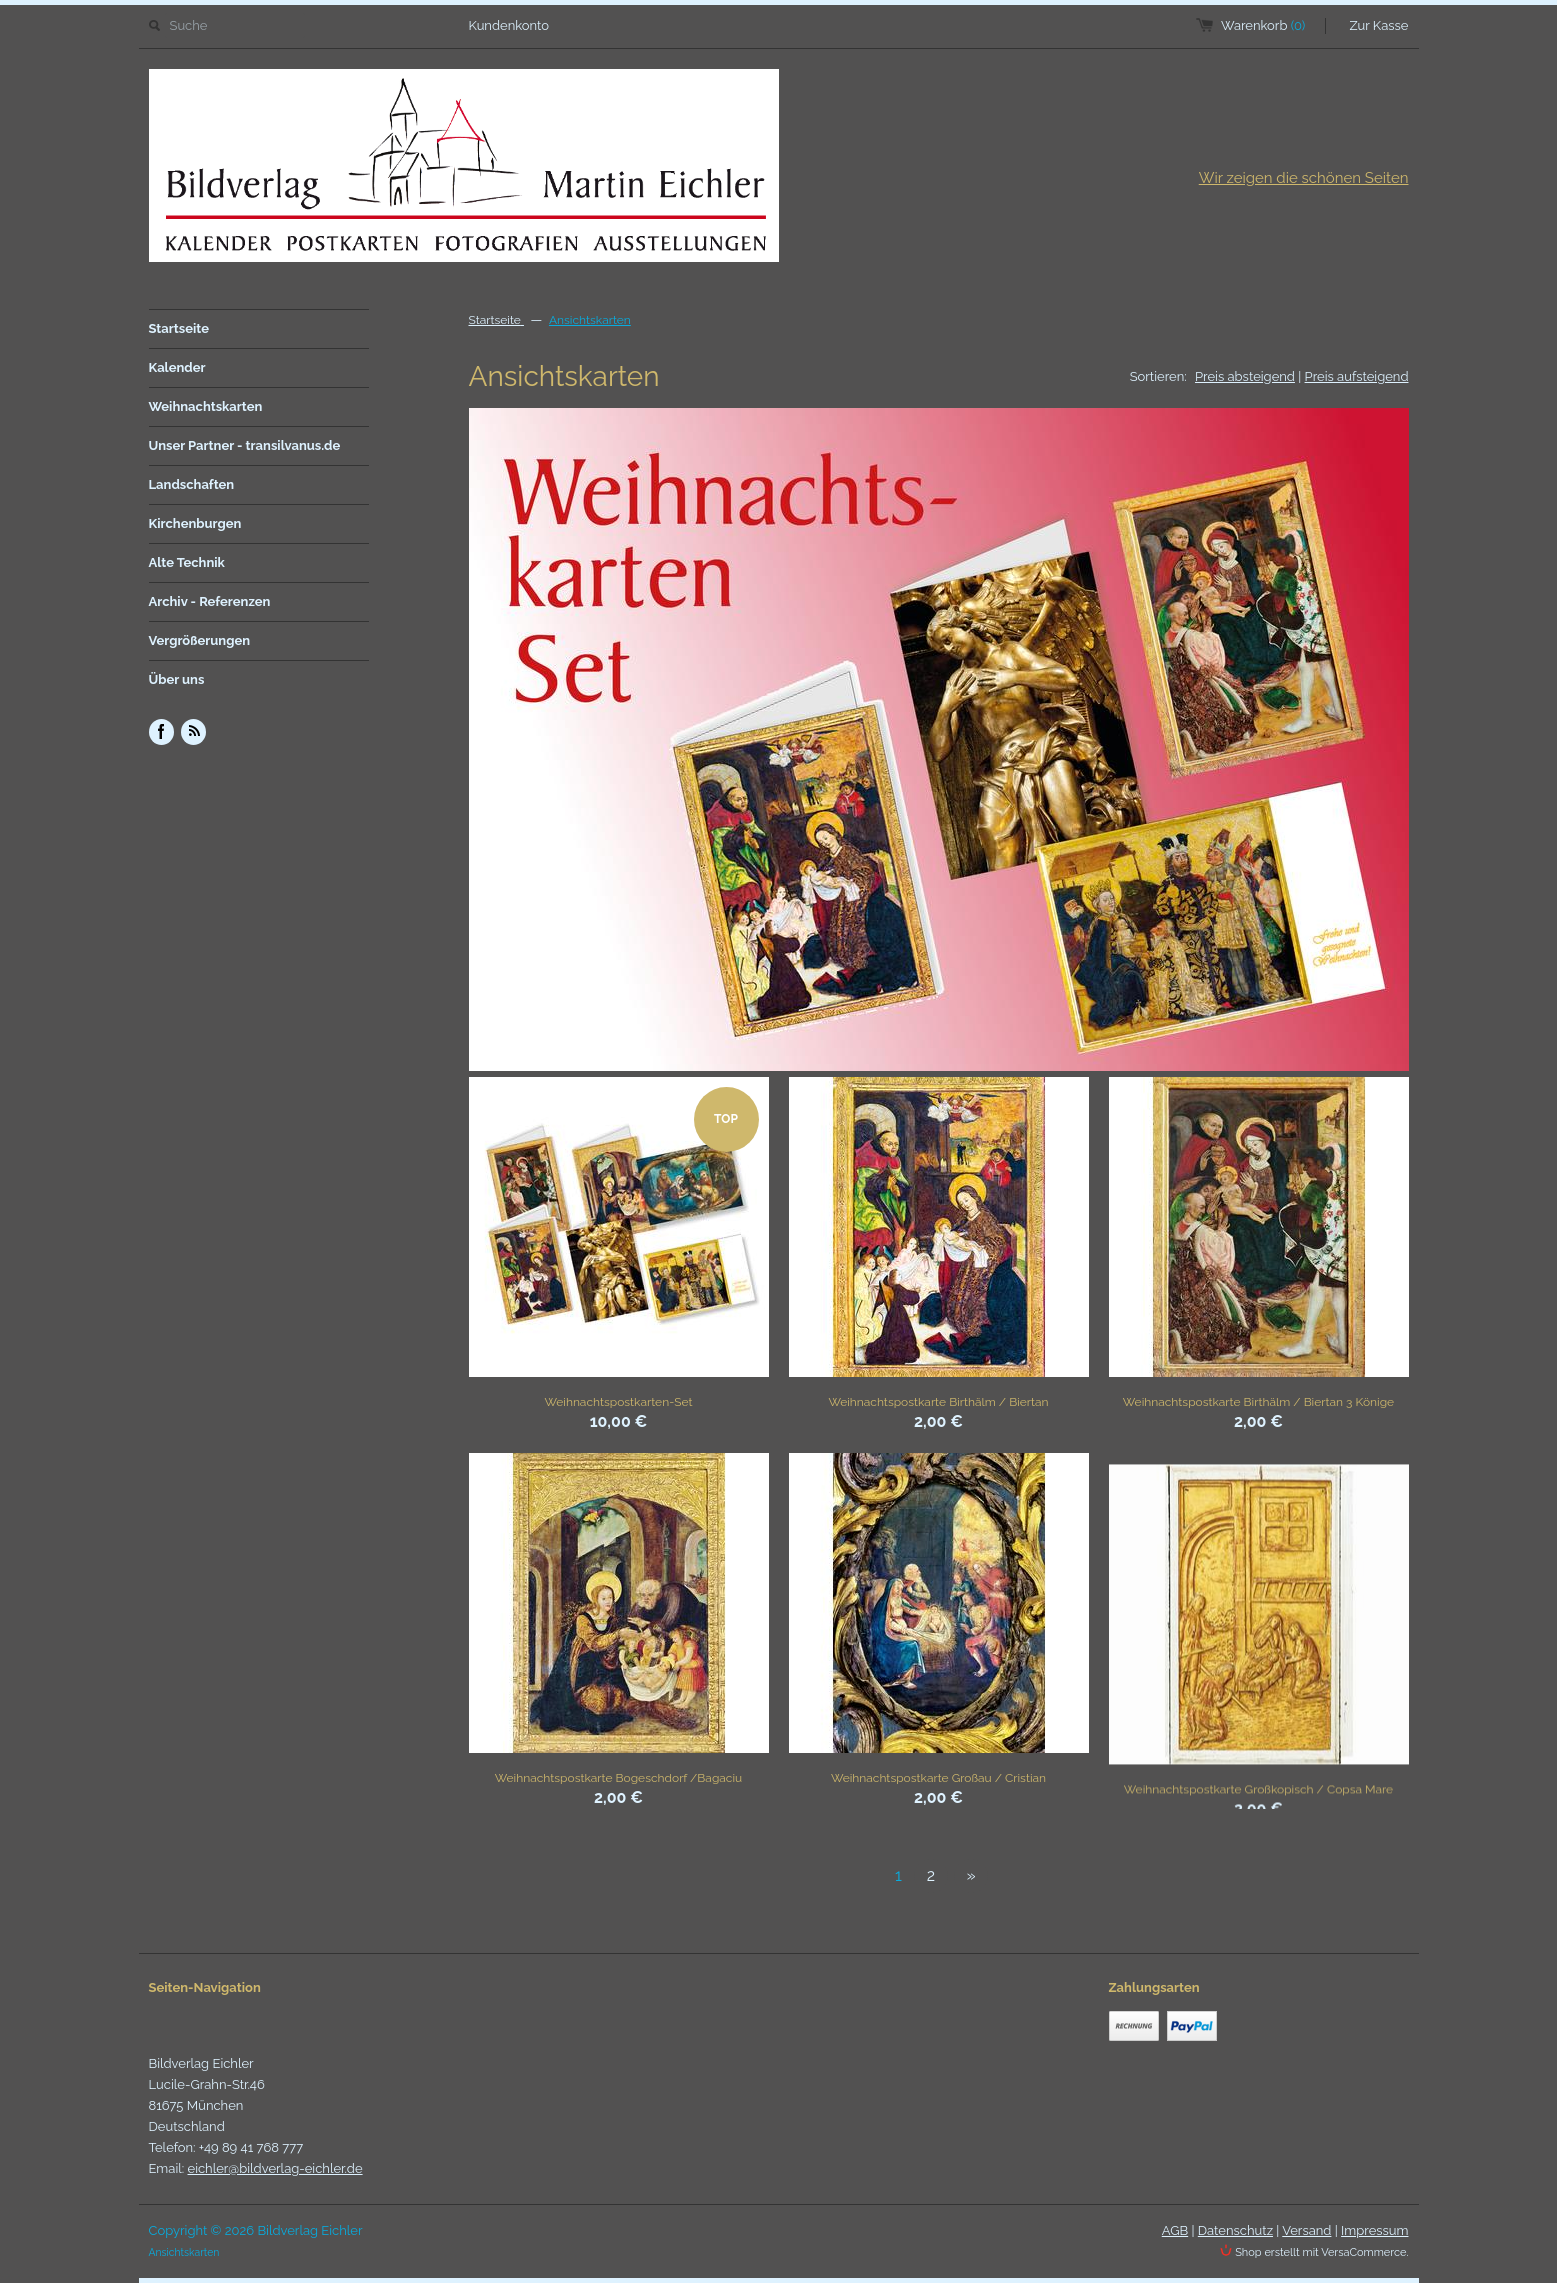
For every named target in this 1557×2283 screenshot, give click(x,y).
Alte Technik (187, 562)
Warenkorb (1263, 25)
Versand (1306, 2230)
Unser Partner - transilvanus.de (245, 445)
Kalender (177, 367)
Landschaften (192, 484)
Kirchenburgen (195, 523)
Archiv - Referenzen (210, 601)
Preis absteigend (1245, 376)
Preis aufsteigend (1357, 376)
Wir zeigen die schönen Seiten (1304, 178)
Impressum (1374, 2230)
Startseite (179, 328)
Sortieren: (1158, 376)
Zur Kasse (1379, 25)
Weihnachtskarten (206, 406)
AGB (1175, 2230)
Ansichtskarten (590, 320)
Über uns (177, 679)
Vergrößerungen (200, 640)
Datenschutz (1235, 2230)
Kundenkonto (509, 25)
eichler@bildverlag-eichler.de (275, 2168)
